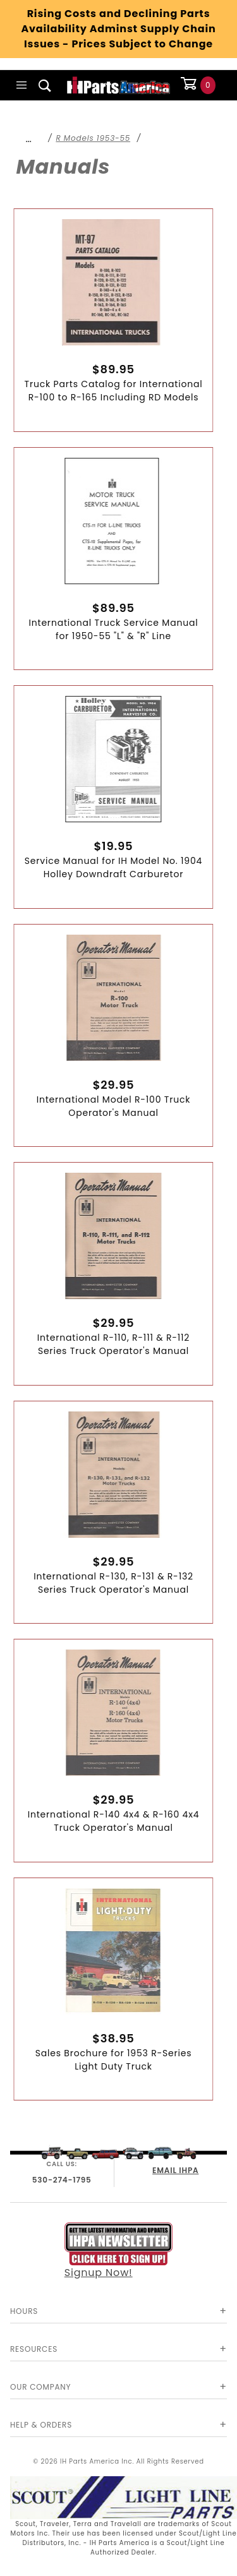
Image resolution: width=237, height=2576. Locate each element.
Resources (34, 2349)
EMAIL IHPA (175, 2170)
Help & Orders (41, 2424)
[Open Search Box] (45, 85)
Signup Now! (118, 2251)
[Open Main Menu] (21, 85)
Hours (24, 2311)
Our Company (40, 2386)
